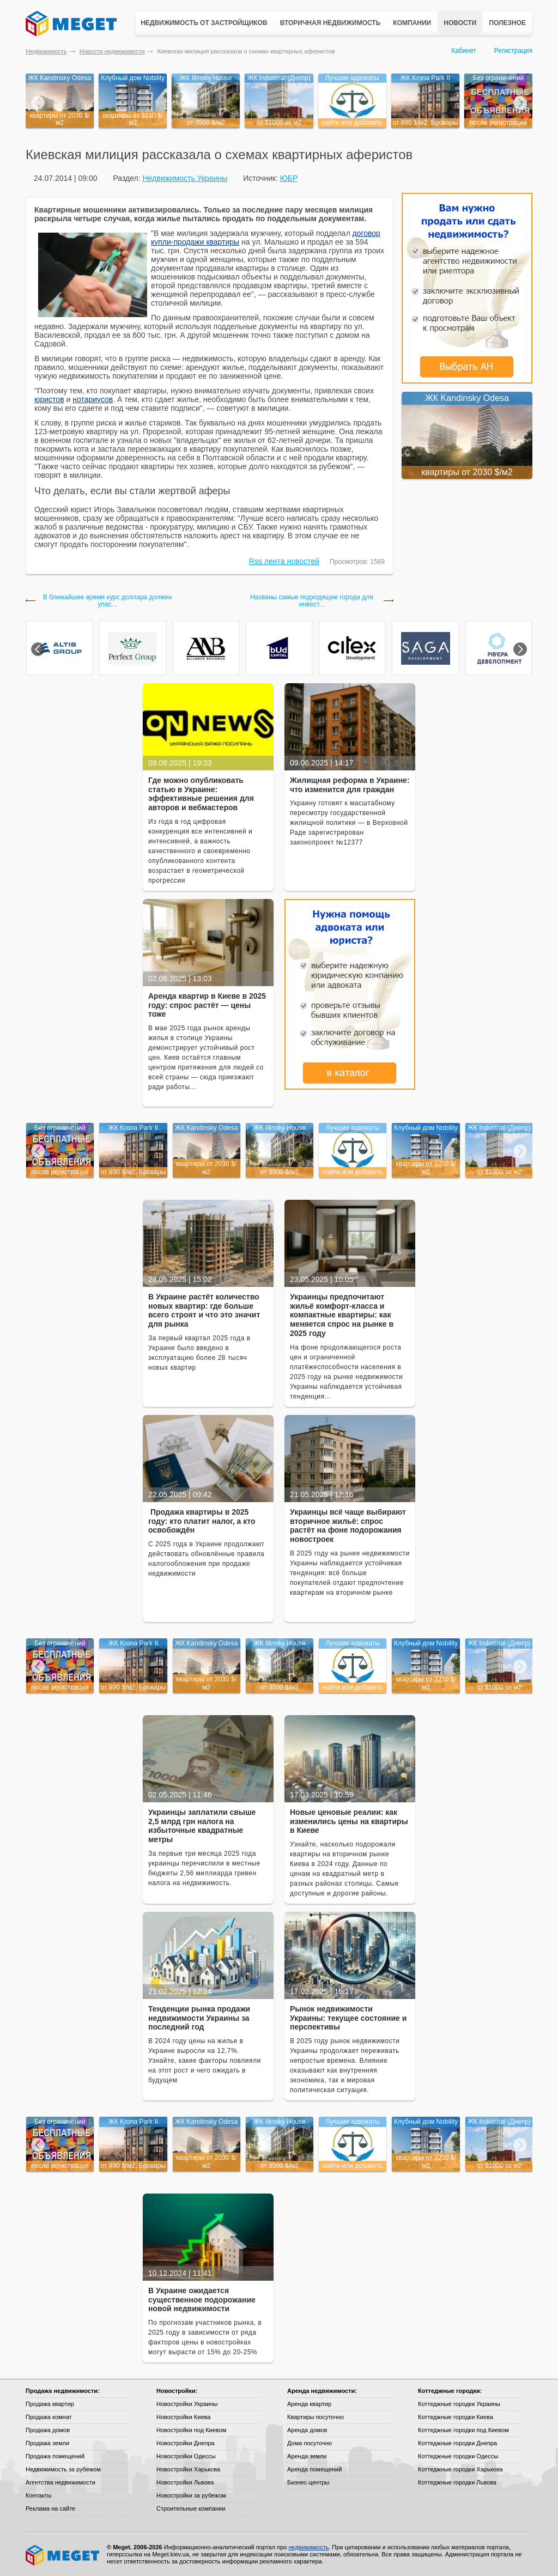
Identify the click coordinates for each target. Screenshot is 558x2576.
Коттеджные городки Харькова (460, 2469)
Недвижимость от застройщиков (204, 23)
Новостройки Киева (183, 2417)
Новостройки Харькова (188, 2469)
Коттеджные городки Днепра (457, 2443)
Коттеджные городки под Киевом (463, 2430)
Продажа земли (47, 2443)
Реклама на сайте (50, 2508)
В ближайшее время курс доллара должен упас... (107, 601)
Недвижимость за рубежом (63, 2469)
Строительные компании (190, 2508)
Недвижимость (46, 51)
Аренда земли (306, 2456)
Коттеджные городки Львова (457, 2482)
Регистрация (513, 50)
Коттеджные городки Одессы (458, 2456)
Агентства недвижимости (60, 2482)
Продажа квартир (50, 2404)
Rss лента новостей (284, 561)
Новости (460, 23)
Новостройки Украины (187, 2404)
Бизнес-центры (308, 2482)
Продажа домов (48, 2430)
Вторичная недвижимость (330, 23)
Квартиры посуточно (315, 2417)
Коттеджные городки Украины (459, 2404)
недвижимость (308, 2547)
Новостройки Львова (185, 2482)
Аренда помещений (314, 2469)
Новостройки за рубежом (191, 2495)
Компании (412, 23)
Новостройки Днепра (185, 2443)
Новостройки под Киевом (191, 2430)
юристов (49, 399)
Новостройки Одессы (186, 2456)
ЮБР (289, 178)
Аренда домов (307, 2430)
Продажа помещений (55, 2456)
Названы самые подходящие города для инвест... (311, 601)
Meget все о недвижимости (63, 2555)
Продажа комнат (49, 2417)
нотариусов (92, 399)
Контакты (39, 2495)
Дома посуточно (309, 2443)
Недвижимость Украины (184, 178)
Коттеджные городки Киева (455, 2417)
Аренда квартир (309, 2404)
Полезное (507, 23)
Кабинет (463, 50)
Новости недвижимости (112, 51)
